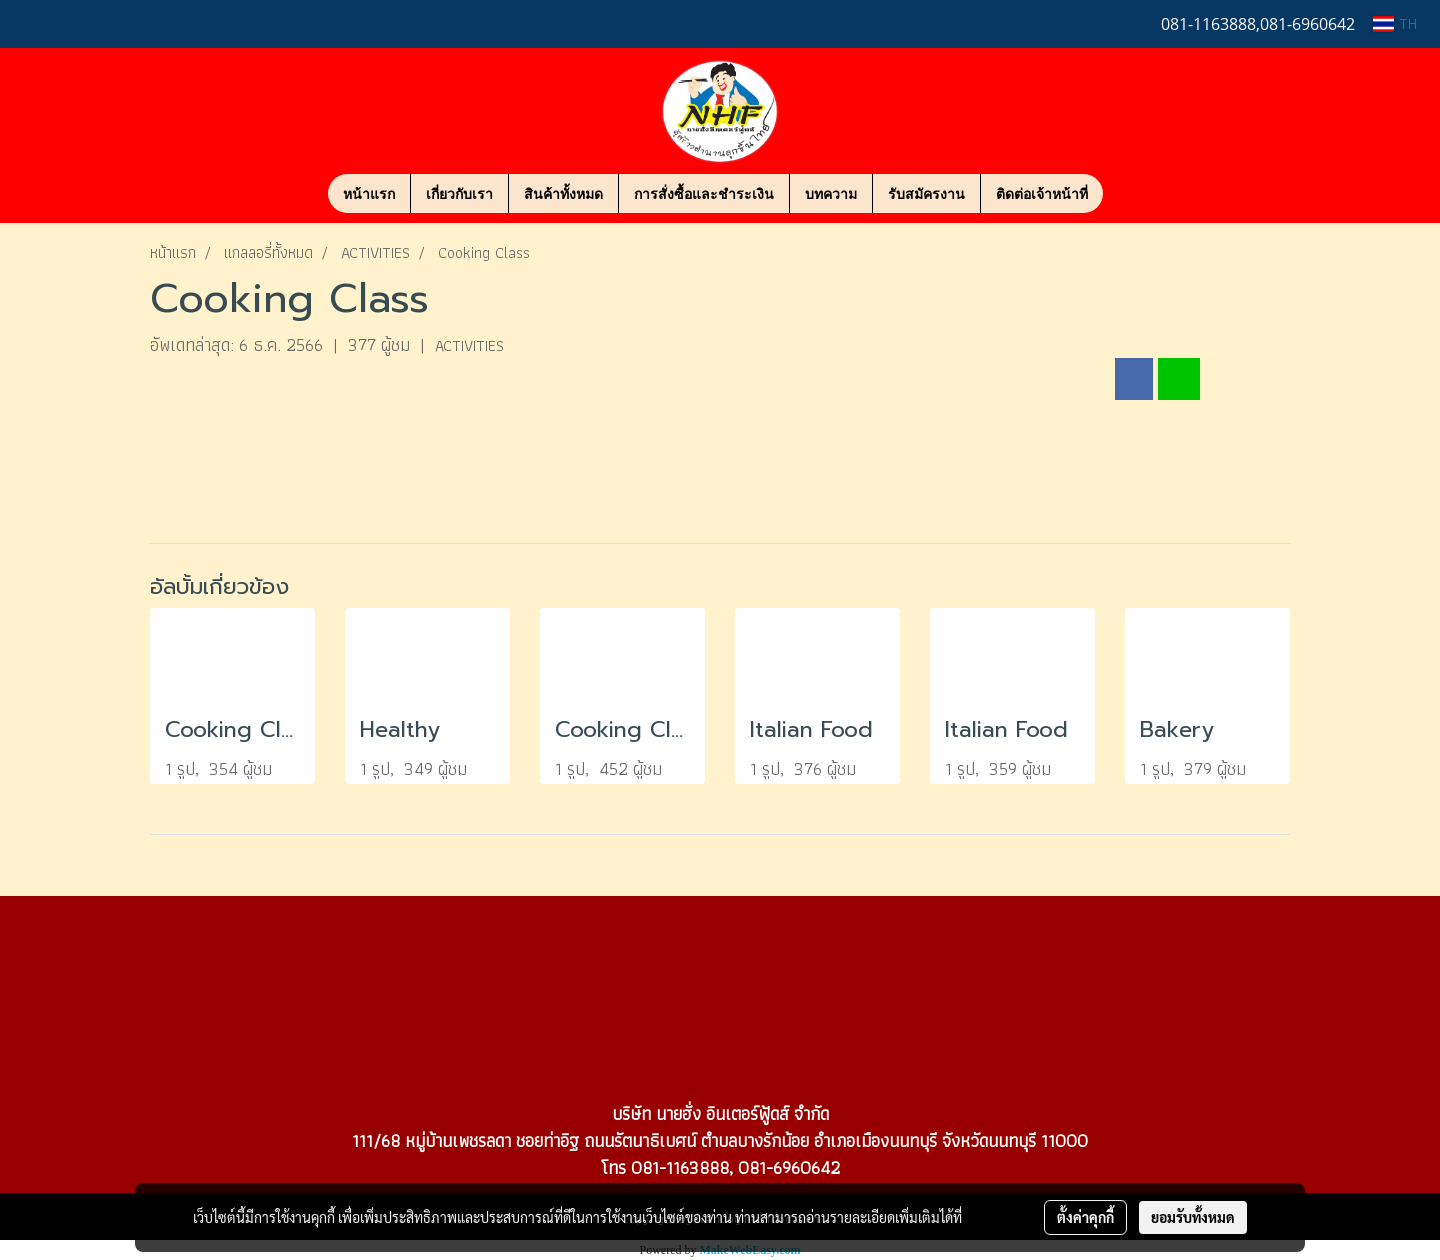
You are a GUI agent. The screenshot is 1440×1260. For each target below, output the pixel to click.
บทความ (831, 193)
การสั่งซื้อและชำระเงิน (704, 193)
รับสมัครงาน (926, 193)
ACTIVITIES (469, 345)
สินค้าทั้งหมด (563, 193)
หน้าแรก (369, 193)
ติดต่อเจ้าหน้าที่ (1042, 193)
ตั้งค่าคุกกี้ (1085, 1217)
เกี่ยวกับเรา (459, 193)
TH (1395, 23)
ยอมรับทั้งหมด (1193, 1217)
